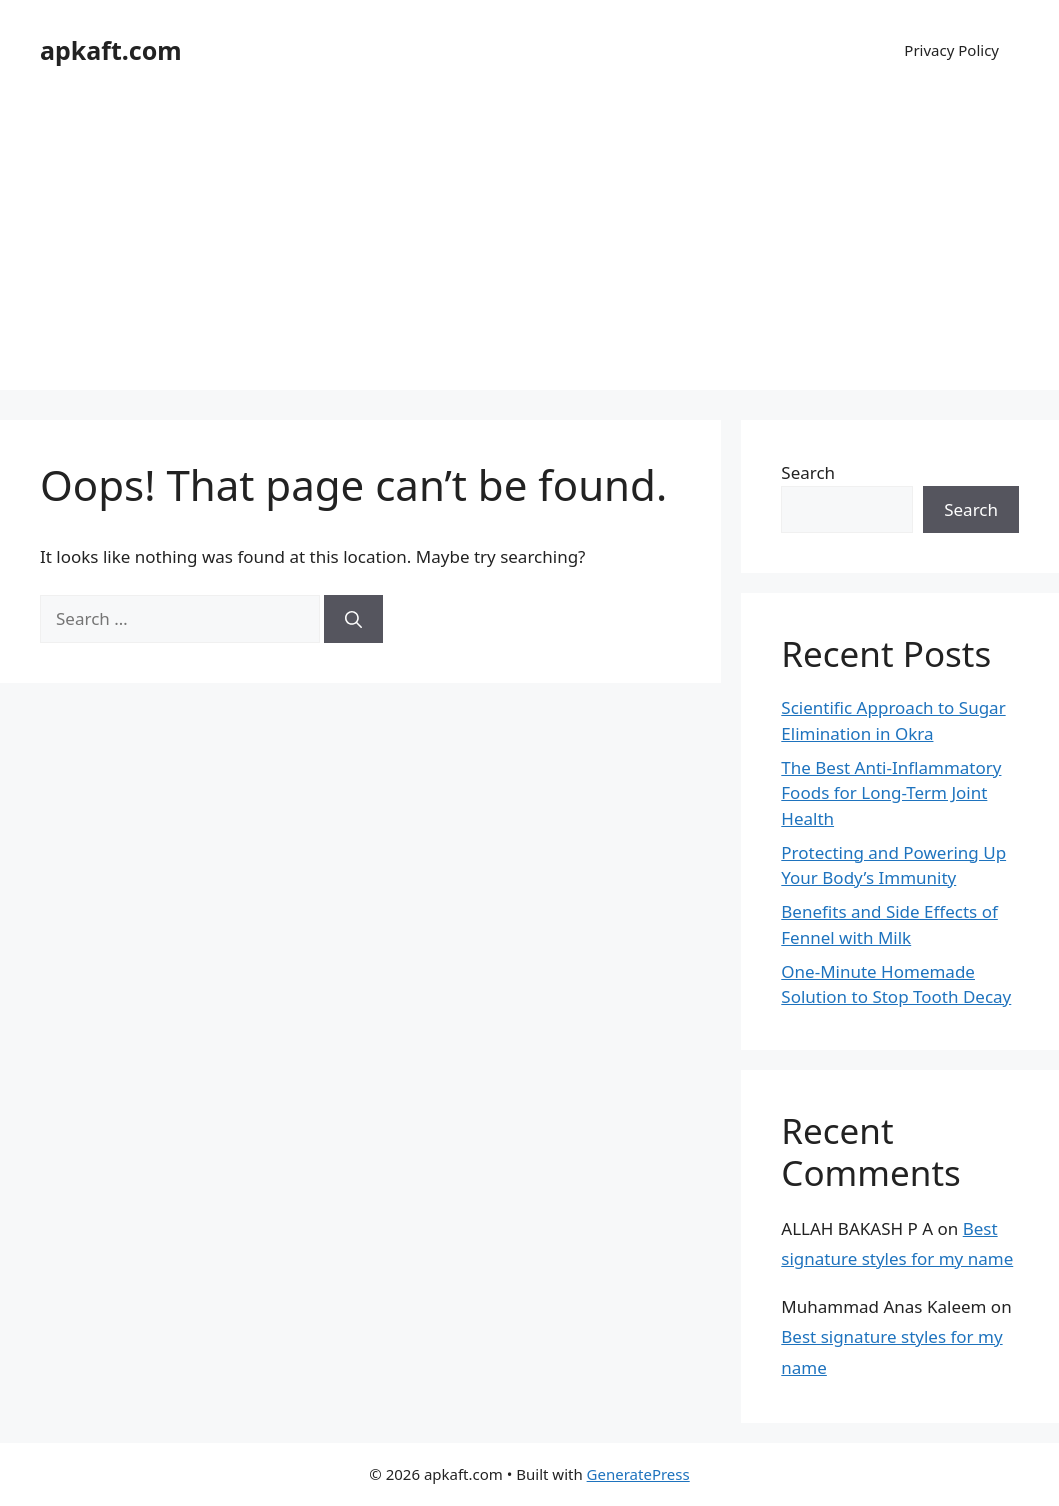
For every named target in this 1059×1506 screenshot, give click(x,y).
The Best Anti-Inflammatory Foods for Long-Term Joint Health (891, 793)
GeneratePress (638, 1474)
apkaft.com (111, 50)
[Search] (353, 619)
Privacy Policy (951, 50)
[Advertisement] (529, 250)
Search (808, 472)
